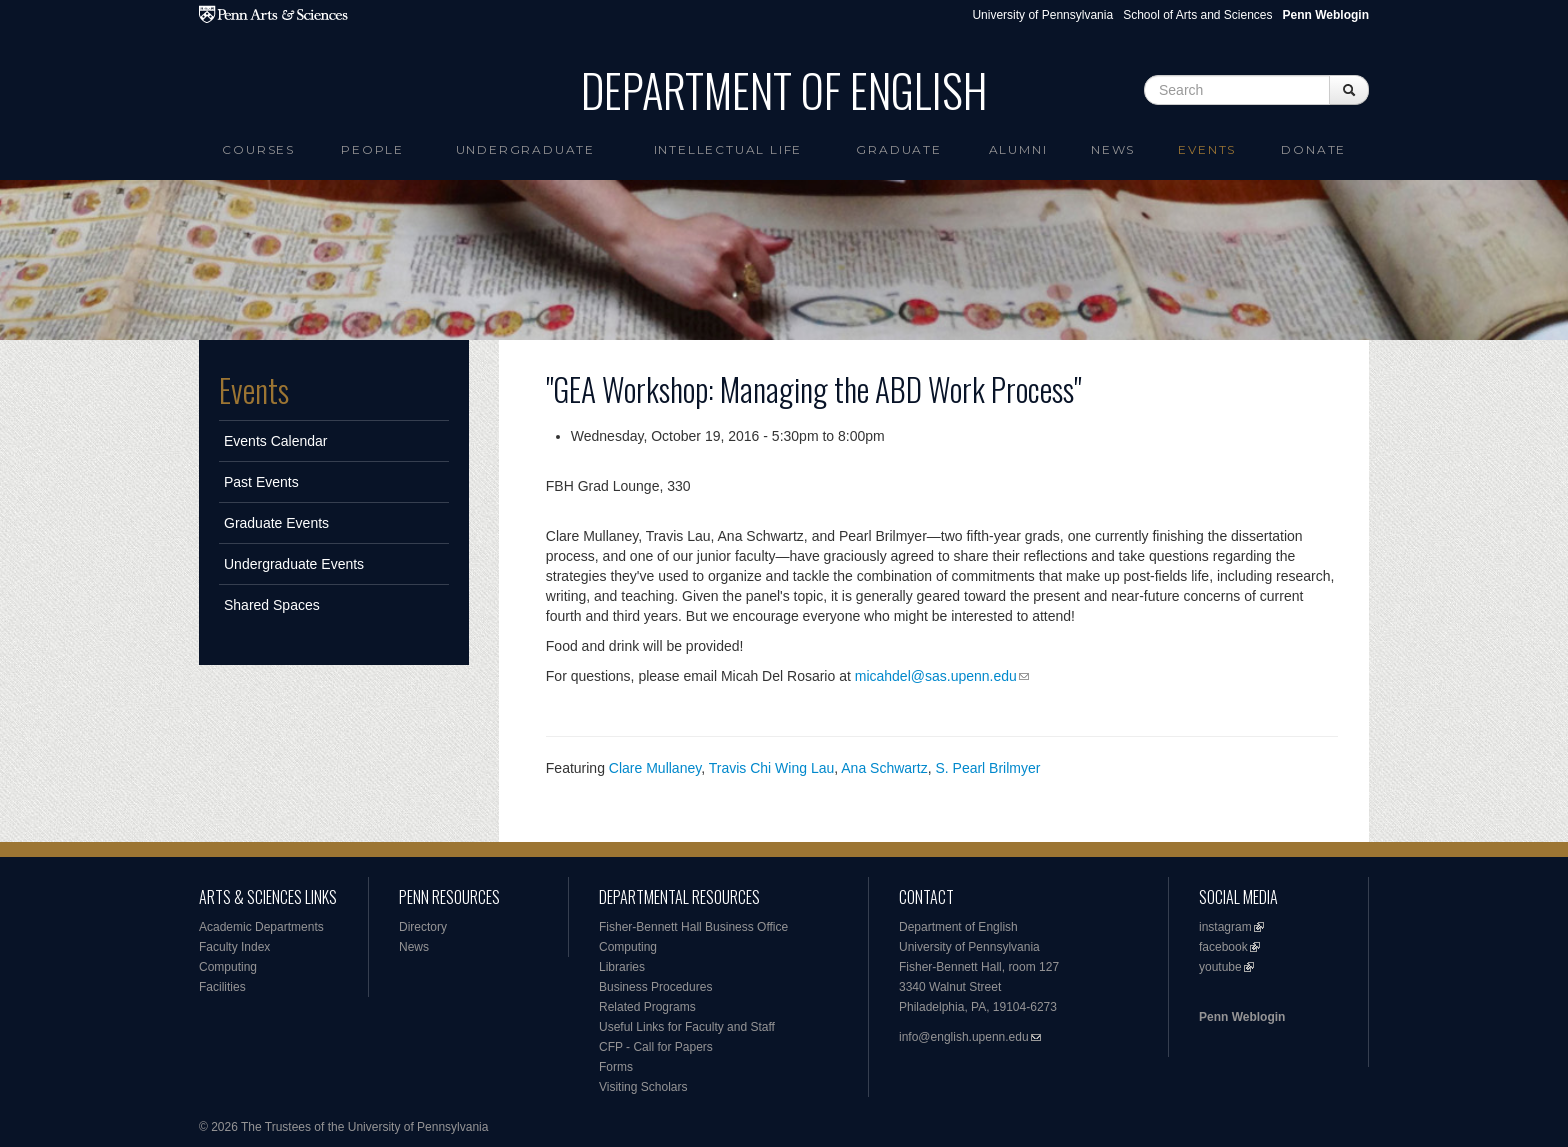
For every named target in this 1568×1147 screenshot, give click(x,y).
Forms (616, 1067)
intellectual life (728, 149)
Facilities (222, 987)
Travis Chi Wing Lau (772, 768)
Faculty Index (234, 947)
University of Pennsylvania (1042, 15)
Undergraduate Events (294, 564)
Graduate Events (276, 523)
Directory (423, 927)
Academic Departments (261, 927)
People (372, 149)
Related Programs (647, 1007)
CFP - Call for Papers (656, 1047)
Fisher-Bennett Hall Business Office (693, 927)
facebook (1223, 947)
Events (1207, 149)
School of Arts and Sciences (1197, 15)
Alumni (1018, 149)
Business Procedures (655, 987)
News (1113, 149)
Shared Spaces (272, 605)
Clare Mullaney (655, 768)
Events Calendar (276, 441)
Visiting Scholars (643, 1087)
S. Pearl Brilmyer (987, 768)
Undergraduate (525, 149)
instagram (1225, 927)
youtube (1220, 967)
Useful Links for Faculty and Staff (687, 1027)
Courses (258, 149)
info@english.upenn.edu (964, 1037)
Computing (228, 967)
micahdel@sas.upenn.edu (936, 676)
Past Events (261, 482)
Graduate (898, 149)
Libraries (622, 967)
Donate (1313, 149)
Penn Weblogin (1242, 1017)
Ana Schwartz (884, 768)
